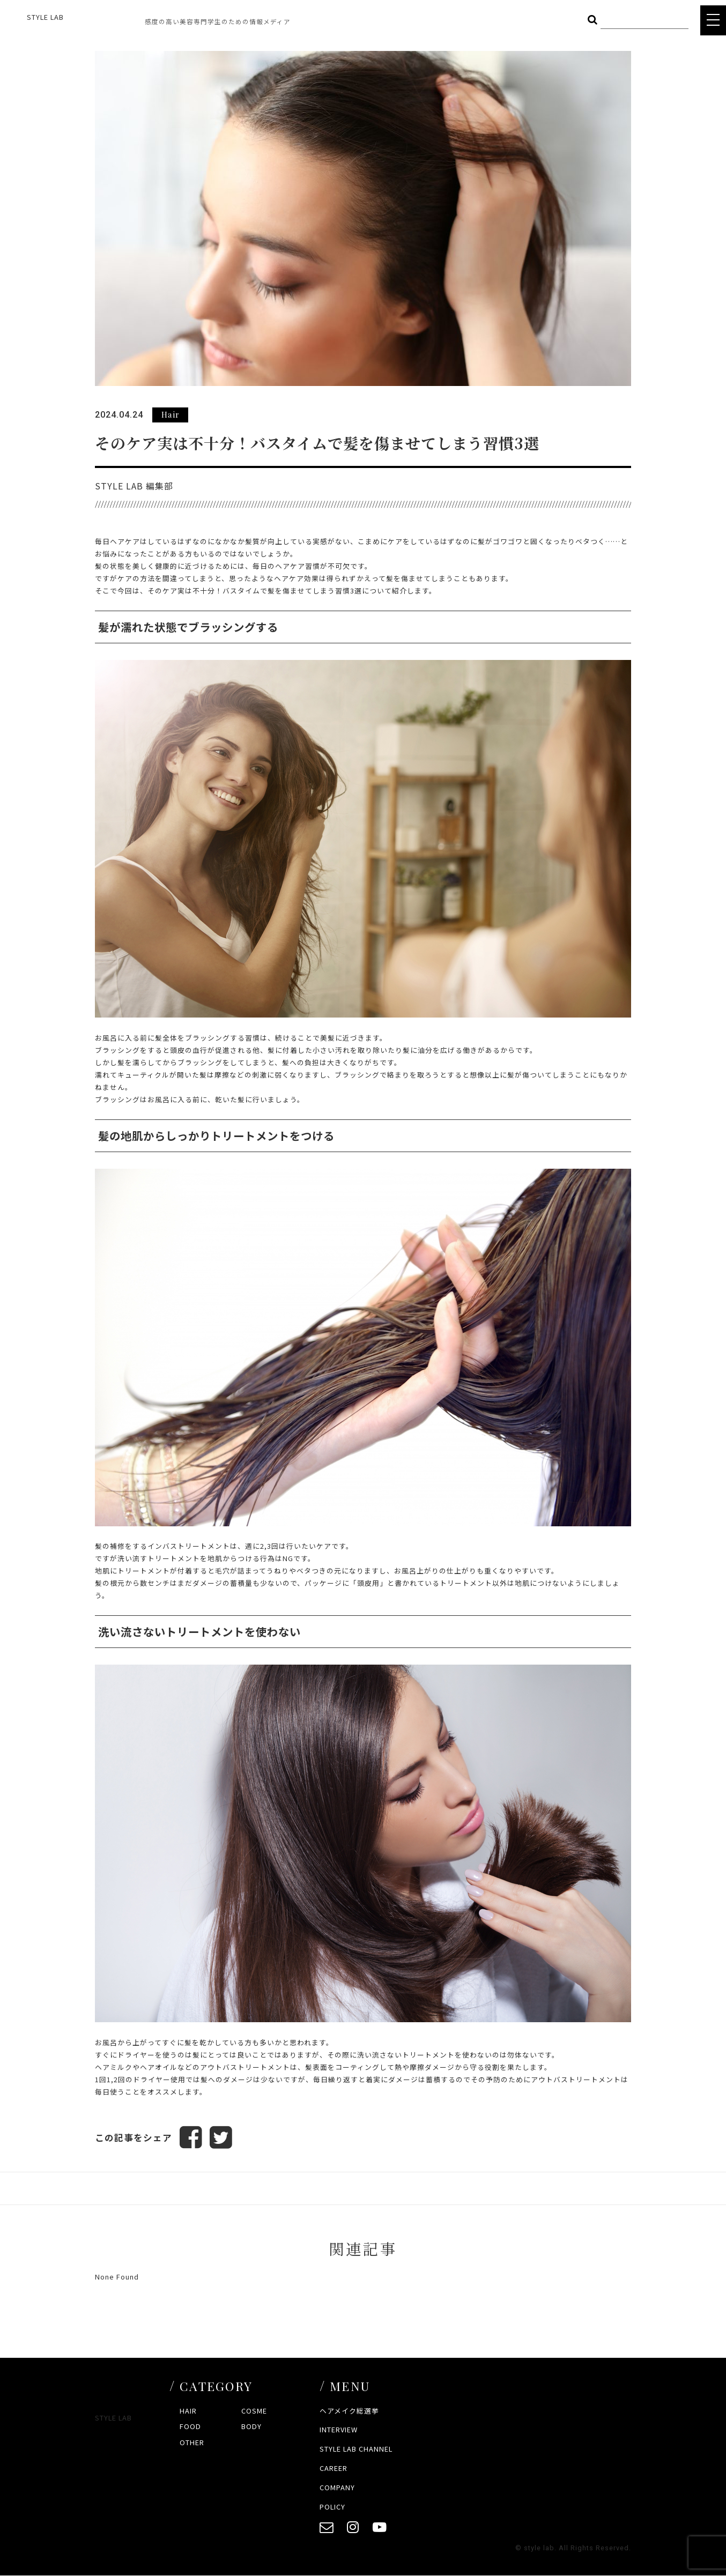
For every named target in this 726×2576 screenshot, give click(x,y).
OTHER (192, 2442)
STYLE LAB (45, 17)
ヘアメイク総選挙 (349, 2411)
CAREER (333, 2468)
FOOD (190, 2426)
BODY (251, 2426)
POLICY (332, 2506)
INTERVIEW (339, 2430)
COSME (254, 2411)
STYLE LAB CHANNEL (356, 2449)
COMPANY (337, 2487)
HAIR (188, 2411)
